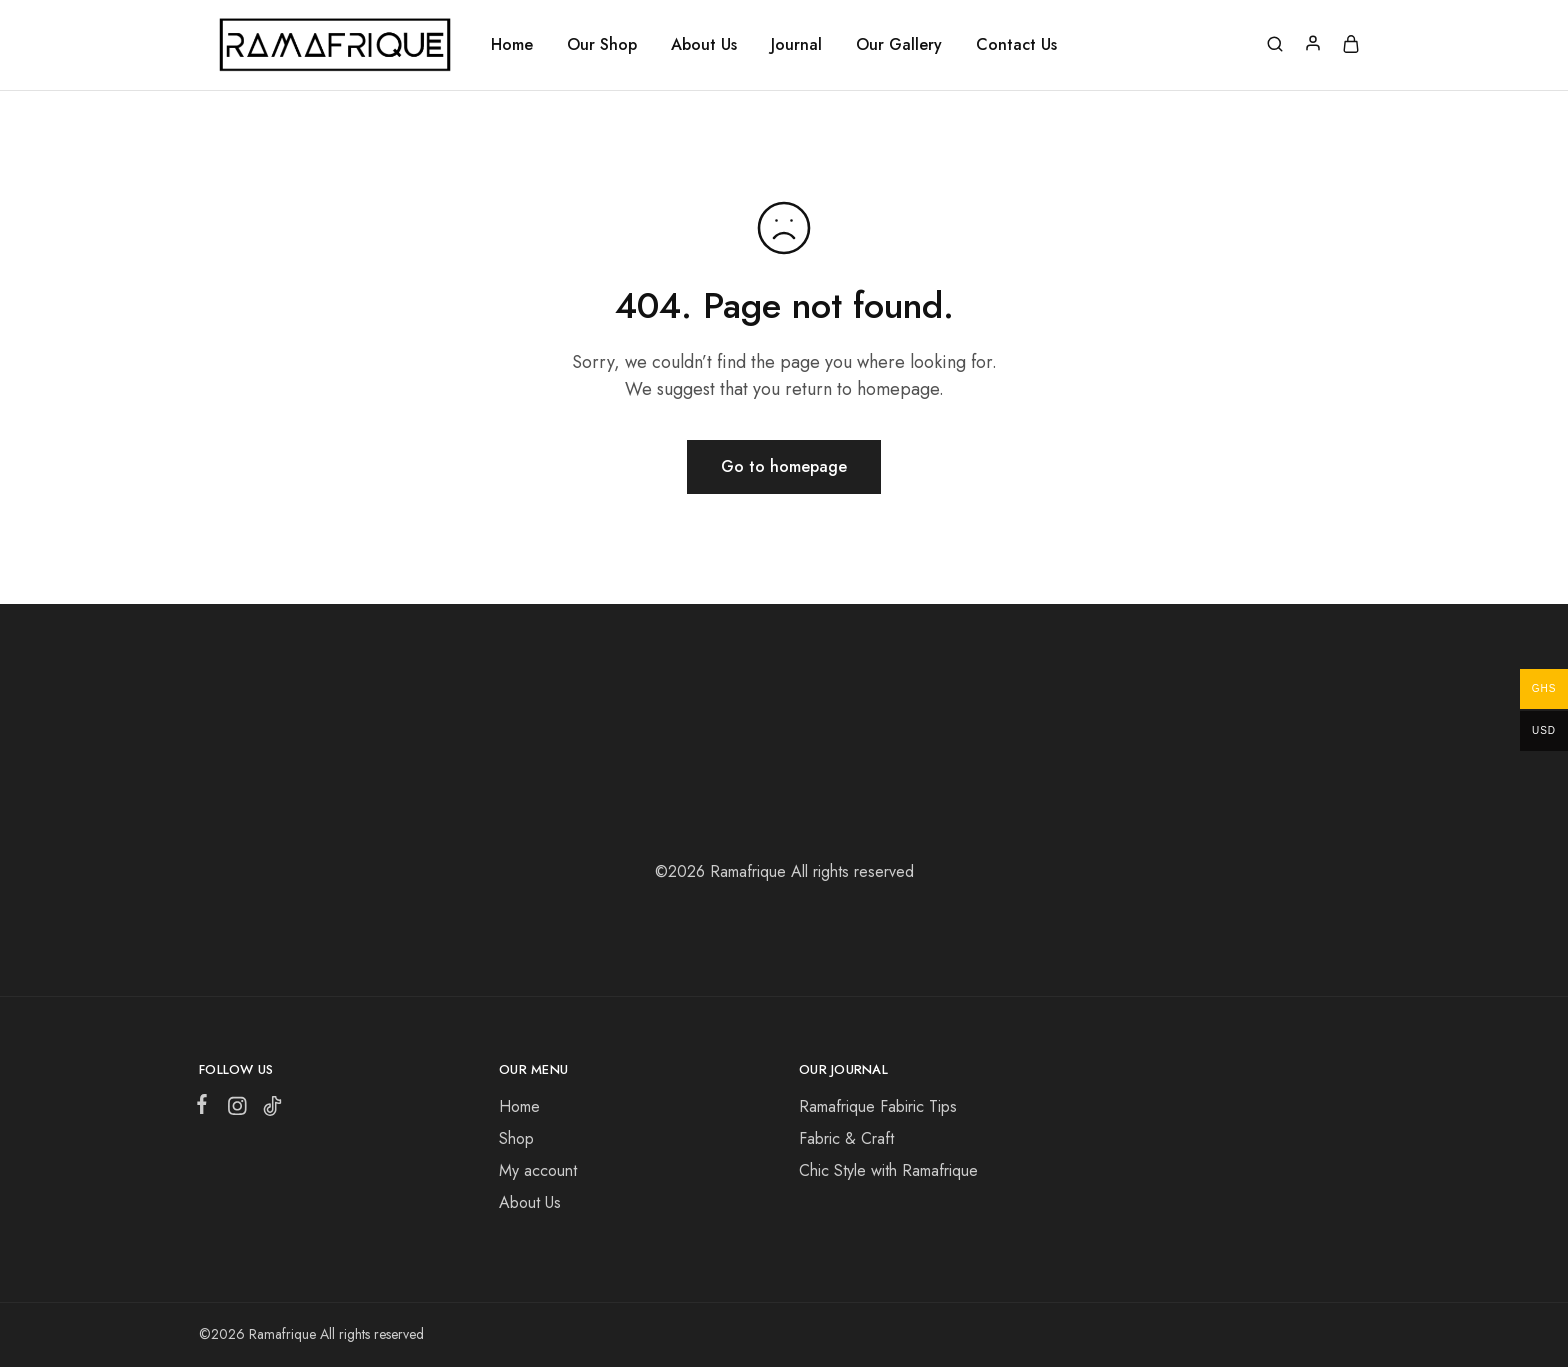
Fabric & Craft (846, 1138)
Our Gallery (899, 45)
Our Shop (602, 45)
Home (512, 45)
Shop (516, 1138)
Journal (796, 45)
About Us (530, 1202)
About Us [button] (704, 45)
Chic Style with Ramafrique (888, 1170)
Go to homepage (784, 466)
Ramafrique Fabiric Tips (878, 1106)
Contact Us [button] (1016, 45)
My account (538, 1170)
